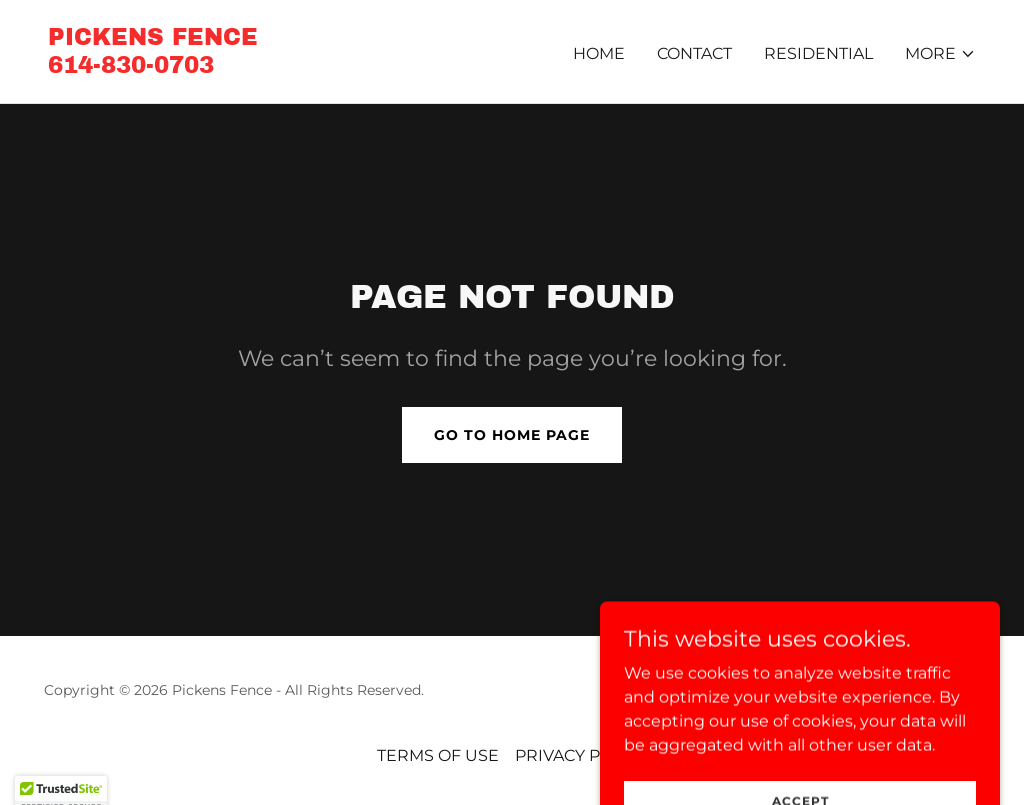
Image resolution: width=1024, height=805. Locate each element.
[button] (940, 54)
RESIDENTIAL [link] (818, 53)
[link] (153, 67)
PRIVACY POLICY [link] (581, 755)
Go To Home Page (512, 435)
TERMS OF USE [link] (438, 755)
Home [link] (599, 53)
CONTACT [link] (694, 53)
